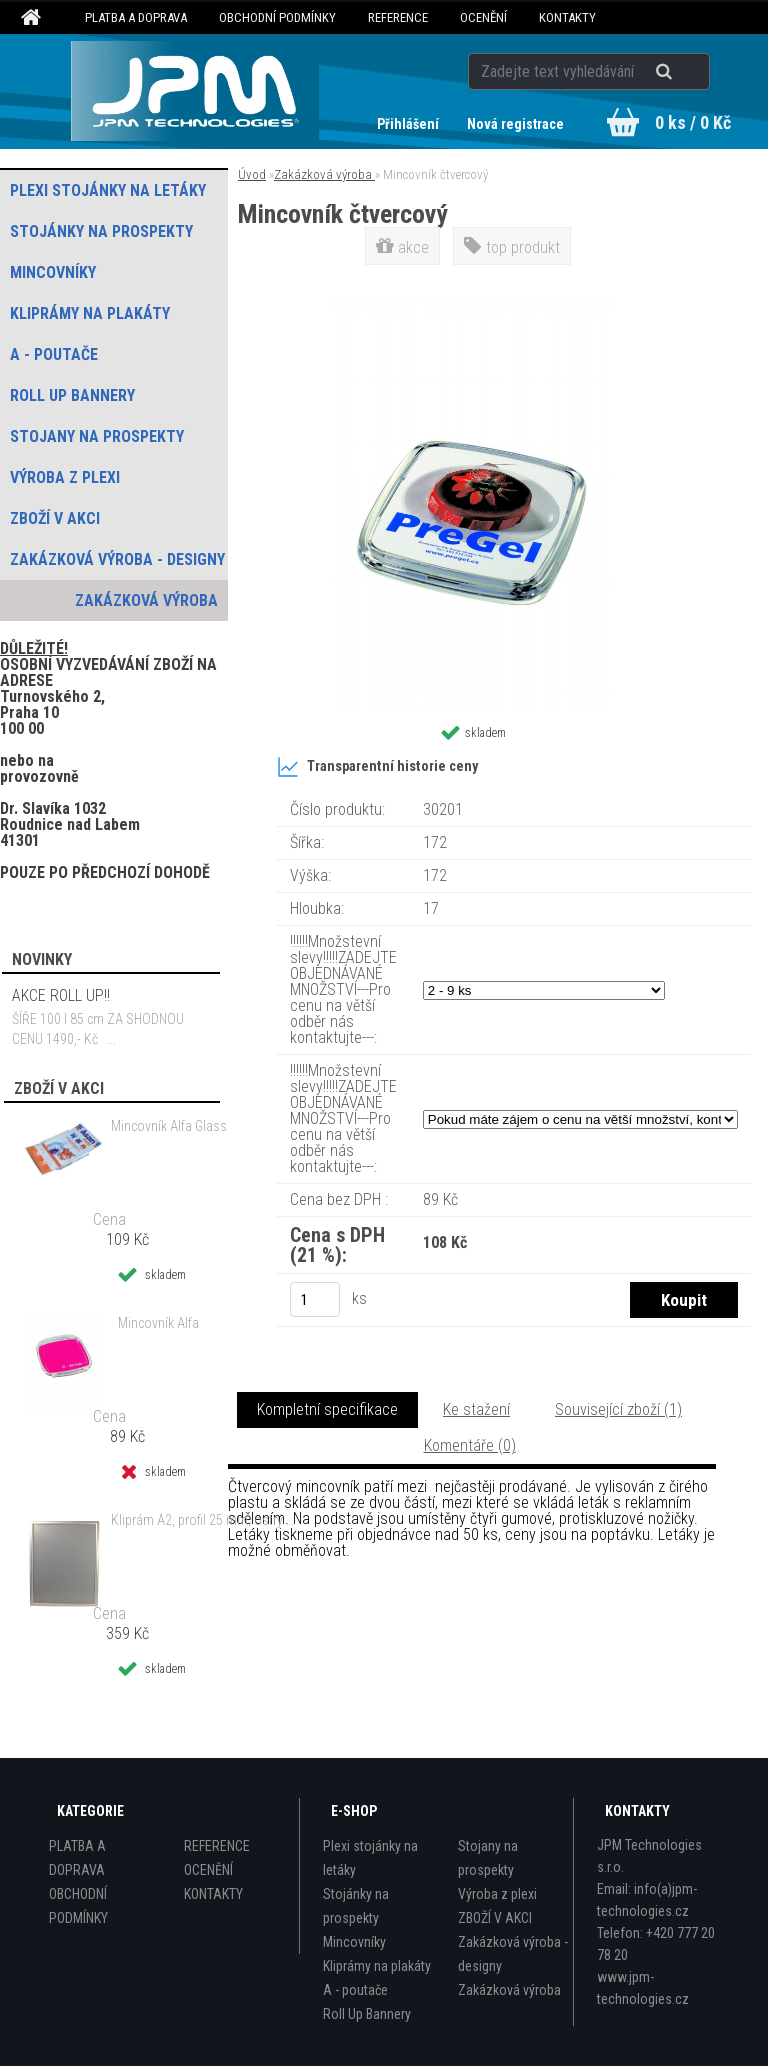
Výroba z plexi (497, 1894)
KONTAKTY (567, 17)
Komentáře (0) (470, 1445)
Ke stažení (476, 1409)
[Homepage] (34, 18)
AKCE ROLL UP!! (61, 995)
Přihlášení (409, 124)
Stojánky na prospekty (356, 1906)
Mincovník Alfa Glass (169, 1126)
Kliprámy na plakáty (377, 1966)
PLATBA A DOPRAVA (136, 17)
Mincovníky (354, 1942)
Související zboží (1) (618, 1409)
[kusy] (315, 1299)
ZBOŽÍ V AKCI (495, 1918)
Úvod (252, 174)
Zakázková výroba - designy (513, 1954)
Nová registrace (515, 124)
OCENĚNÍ (483, 17)
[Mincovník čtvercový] (472, 310)
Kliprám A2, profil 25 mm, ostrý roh (204, 1520)
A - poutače (355, 1990)
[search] (688, 72)
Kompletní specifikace (327, 1409)
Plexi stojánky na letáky (370, 1858)
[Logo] (195, 91)
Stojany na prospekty (488, 1858)
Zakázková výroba (324, 174)
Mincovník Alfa (158, 1323)
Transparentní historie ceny (377, 767)
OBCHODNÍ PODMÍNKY (277, 17)
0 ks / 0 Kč (693, 122)
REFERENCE (398, 17)
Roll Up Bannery (367, 2014)
